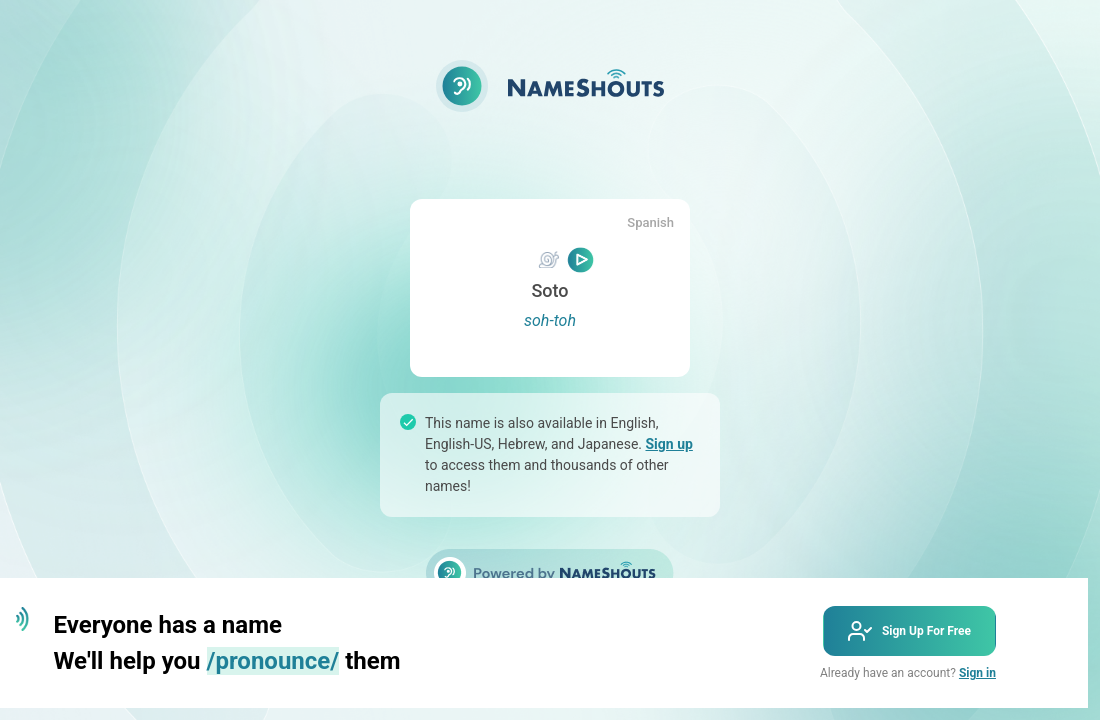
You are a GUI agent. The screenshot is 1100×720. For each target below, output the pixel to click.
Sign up (668, 444)
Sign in (977, 673)
